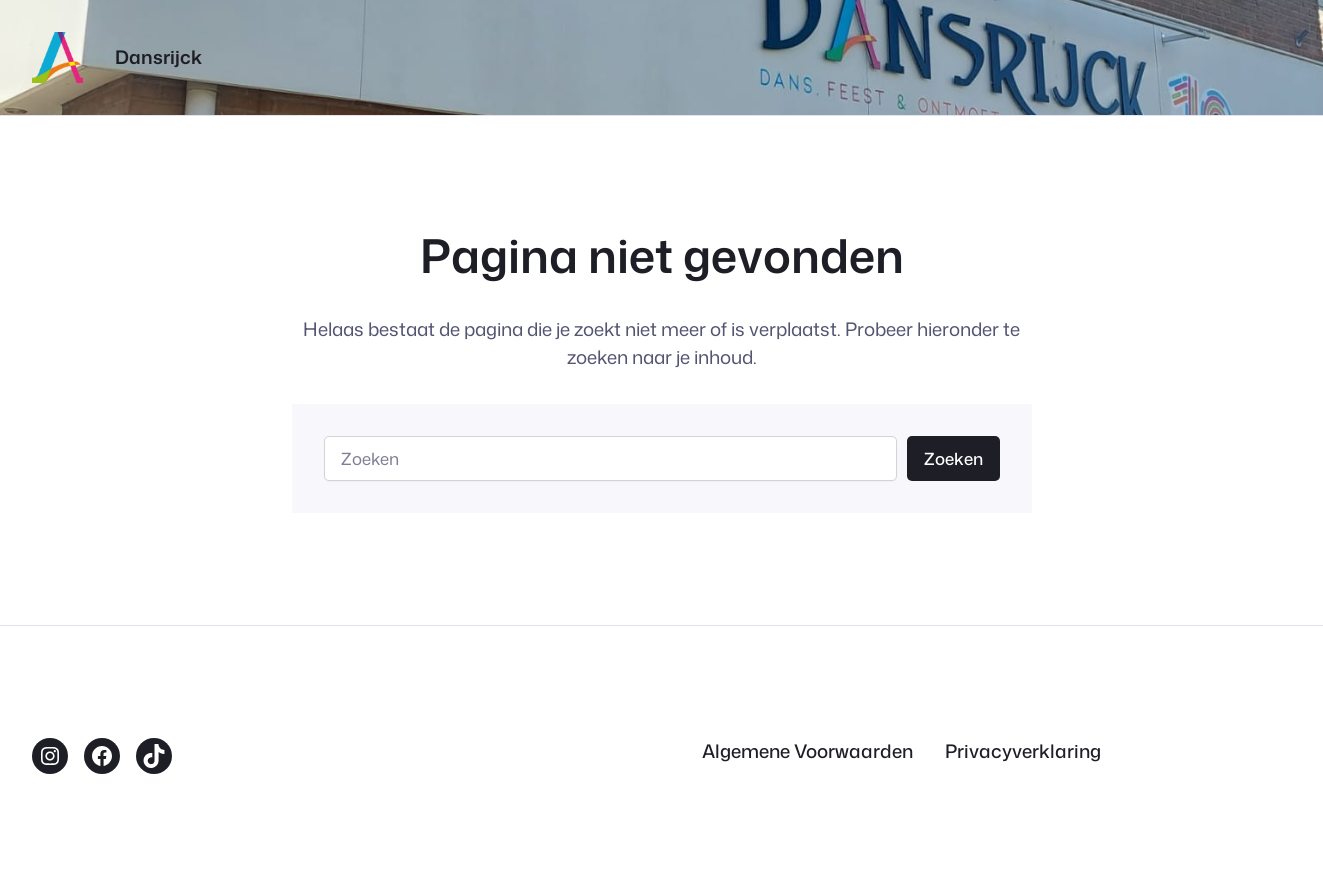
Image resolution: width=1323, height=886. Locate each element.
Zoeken (953, 458)
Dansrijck (158, 57)
